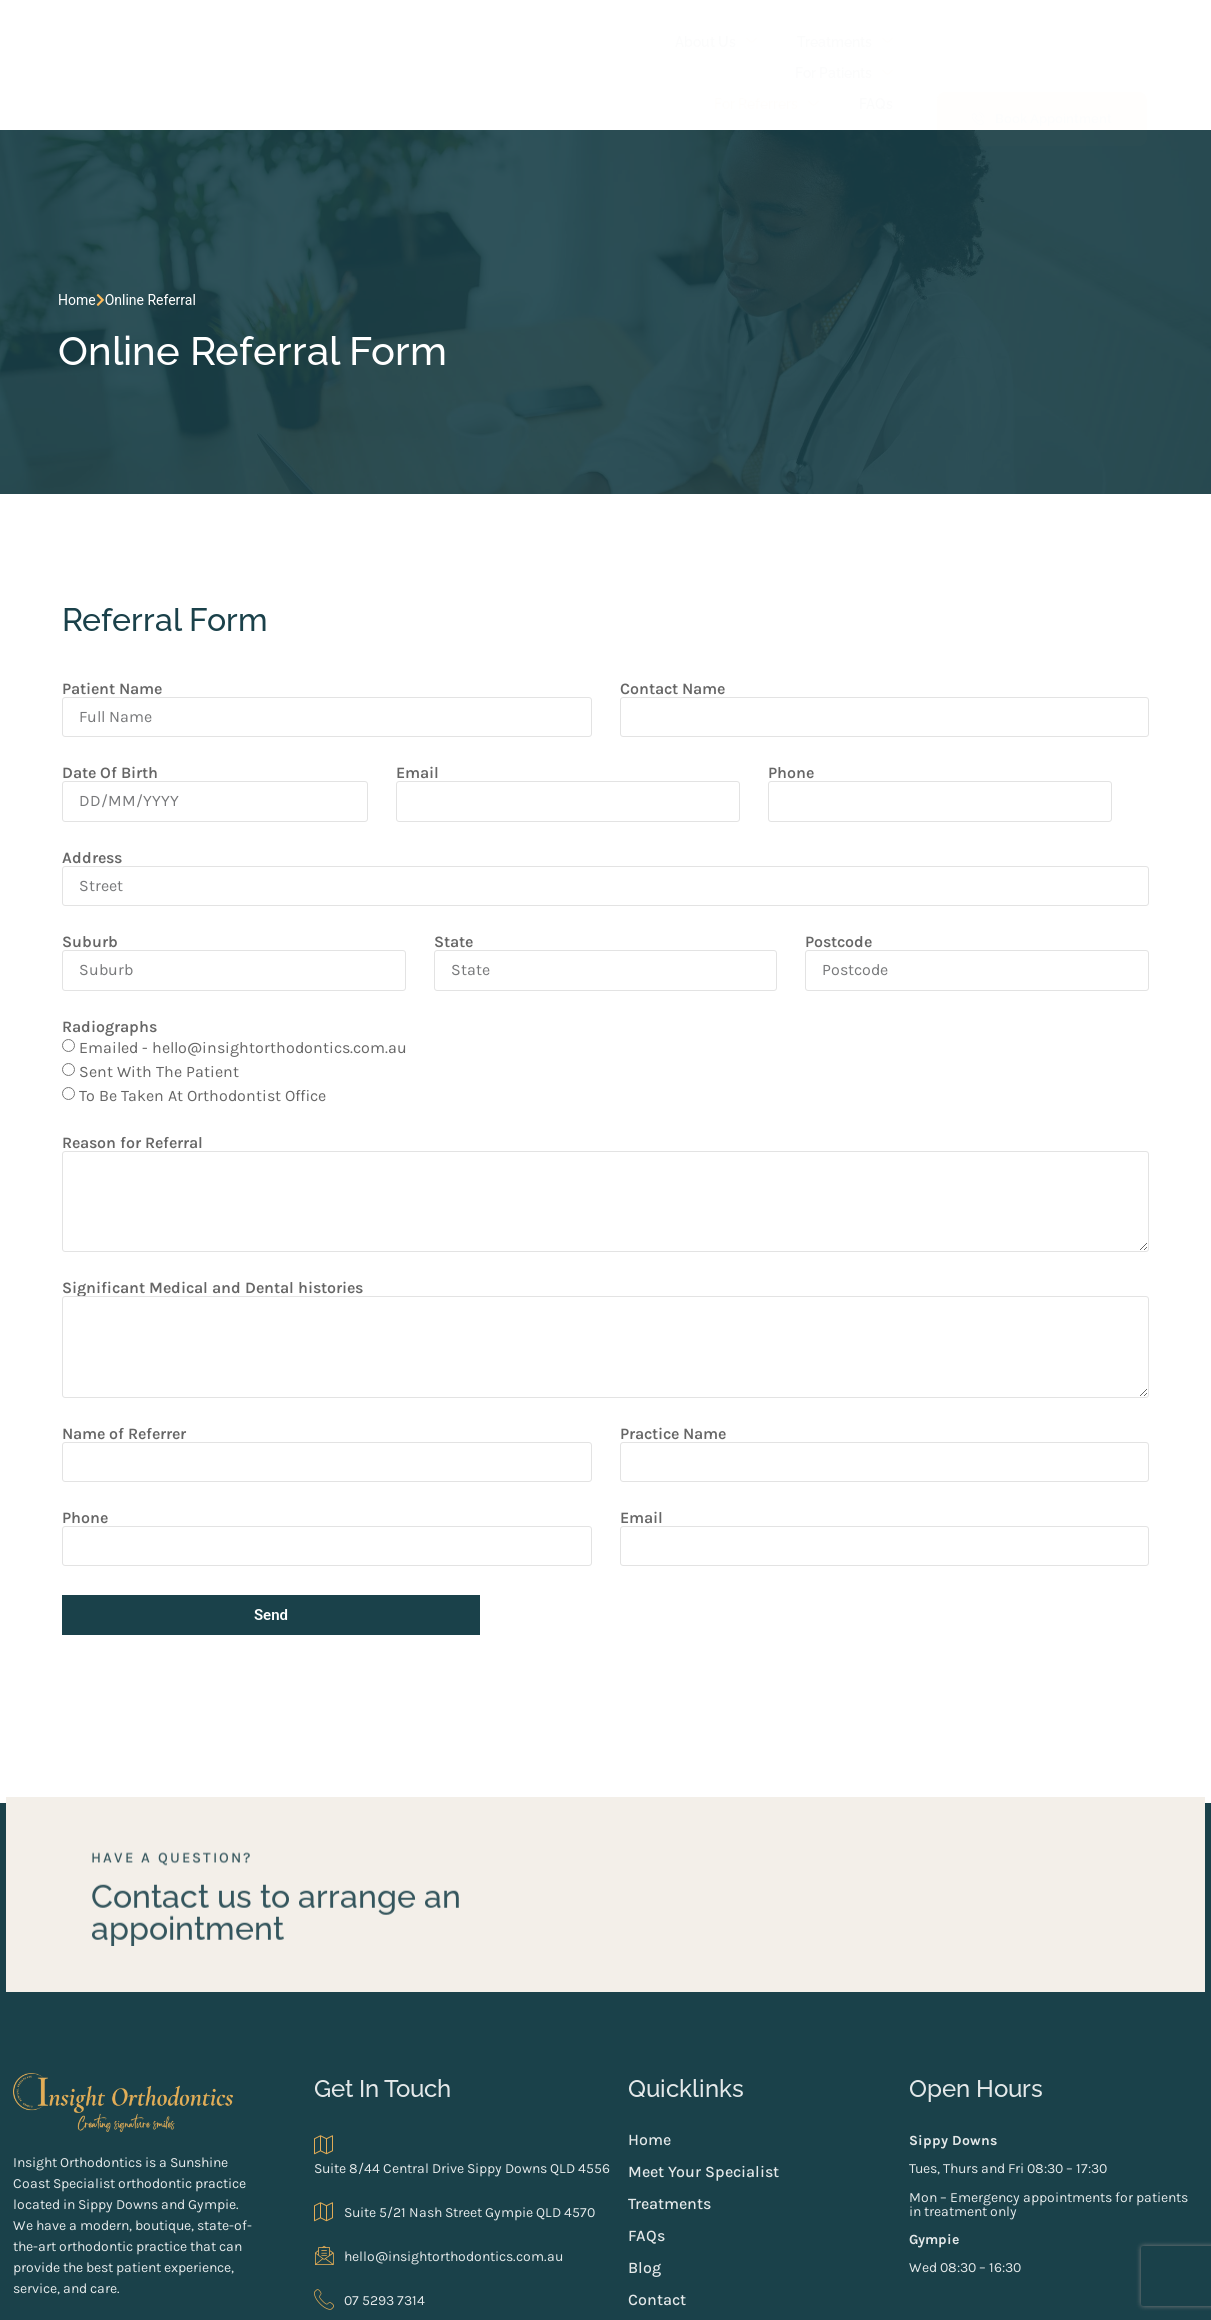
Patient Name (96, 597)
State (447, 850)
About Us (409, 34)
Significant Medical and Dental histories (196, 1196)
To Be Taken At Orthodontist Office (186, 1002)
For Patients (655, 34)
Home (54, 260)
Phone (795, 681)
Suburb (74, 850)
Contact (877, 74)
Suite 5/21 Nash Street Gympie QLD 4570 (482, 2085)
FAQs (886, 34)
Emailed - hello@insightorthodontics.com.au (227, 954)
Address (76, 765)
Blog (806, 74)
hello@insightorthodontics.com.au (466, 2129)
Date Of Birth (94, 681)
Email (411, 681)
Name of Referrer (108, 1341)
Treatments (528, 34)
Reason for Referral (116, 1050)
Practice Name (673, 1341)
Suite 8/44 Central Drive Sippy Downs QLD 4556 (490, 2027)
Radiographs (93, 934)
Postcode (844, 850)
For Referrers (786, 34)
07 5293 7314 (397, 2174)
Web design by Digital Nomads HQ (361, 2288)
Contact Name (672, 597)
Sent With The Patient (143, 978)
